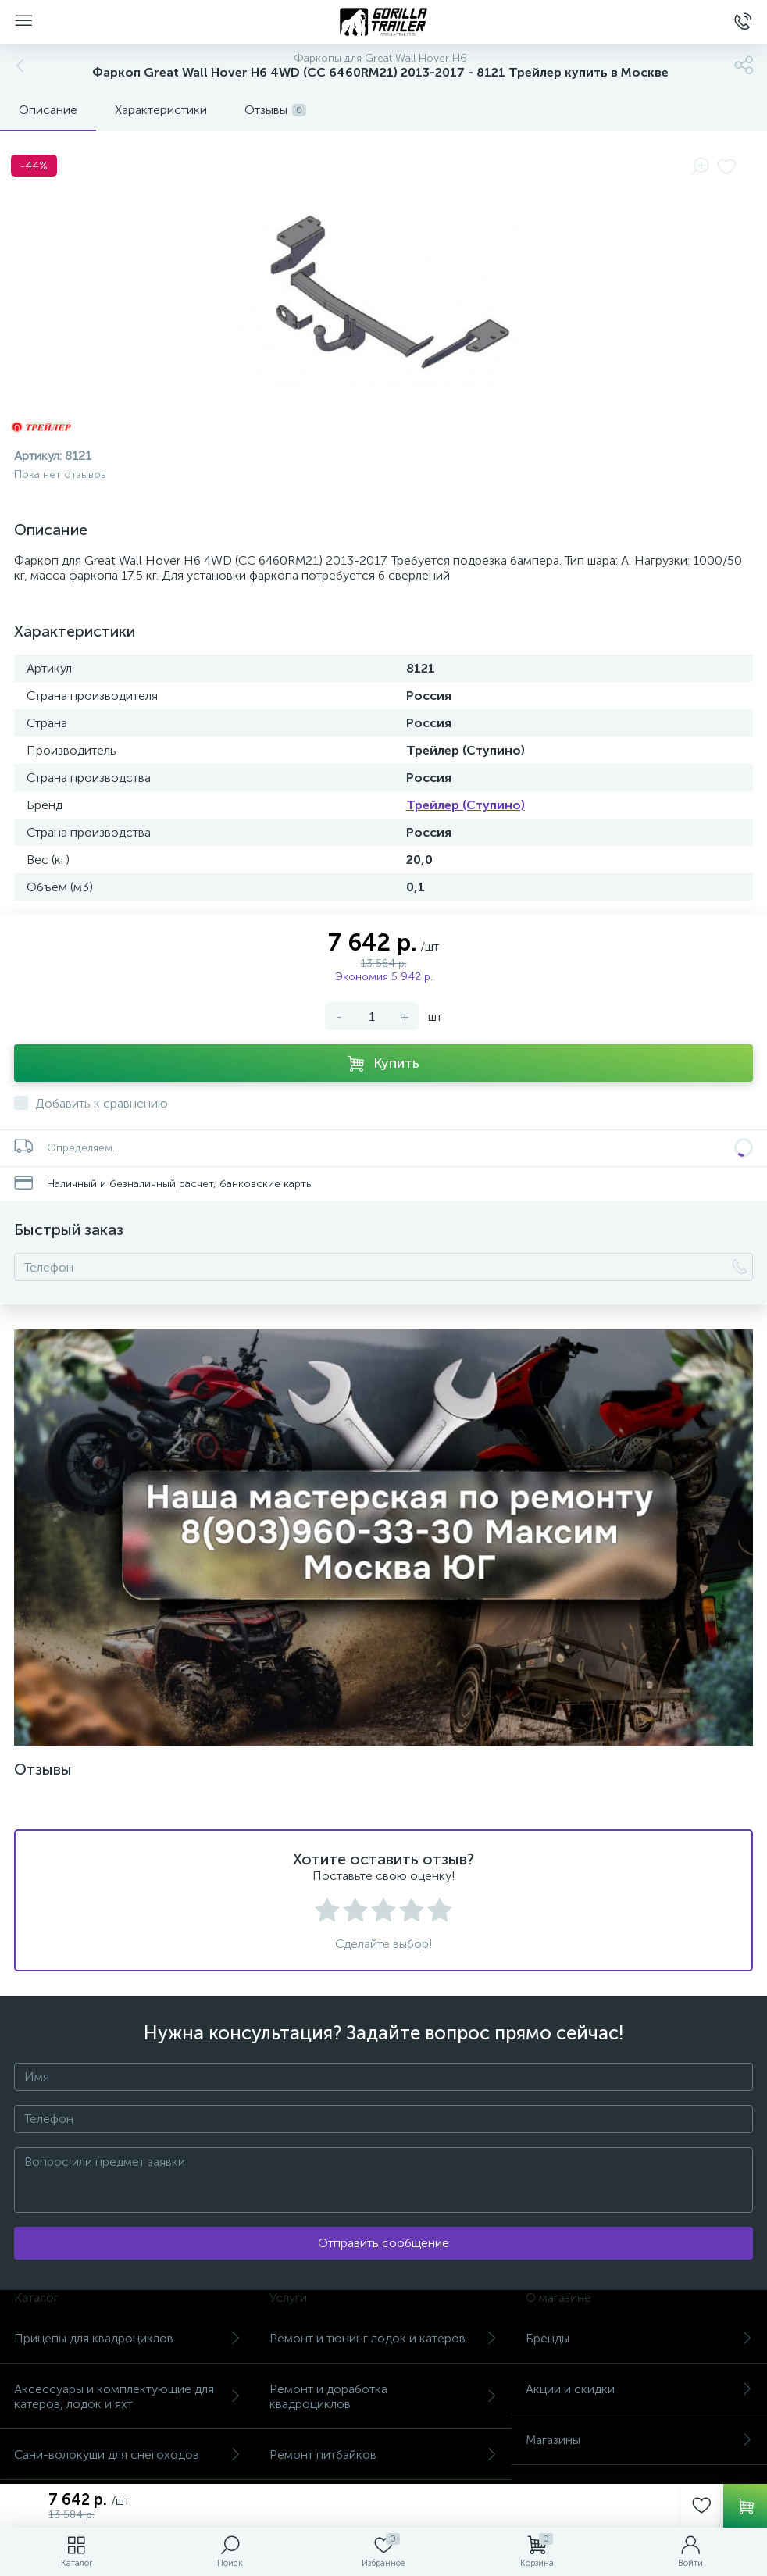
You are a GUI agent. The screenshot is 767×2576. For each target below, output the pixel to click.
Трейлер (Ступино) (465, 804)
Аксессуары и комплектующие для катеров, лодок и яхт (127, 2396)
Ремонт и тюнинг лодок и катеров (383, 2338)
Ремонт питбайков (383, 2454)
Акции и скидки (639, 2389)
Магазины (639, 2439)
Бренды (639, 2338)
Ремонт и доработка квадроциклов (383, 2396)
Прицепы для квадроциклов (127, 2338)
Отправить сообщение (383, 2242)
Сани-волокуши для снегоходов (127, 2454)
